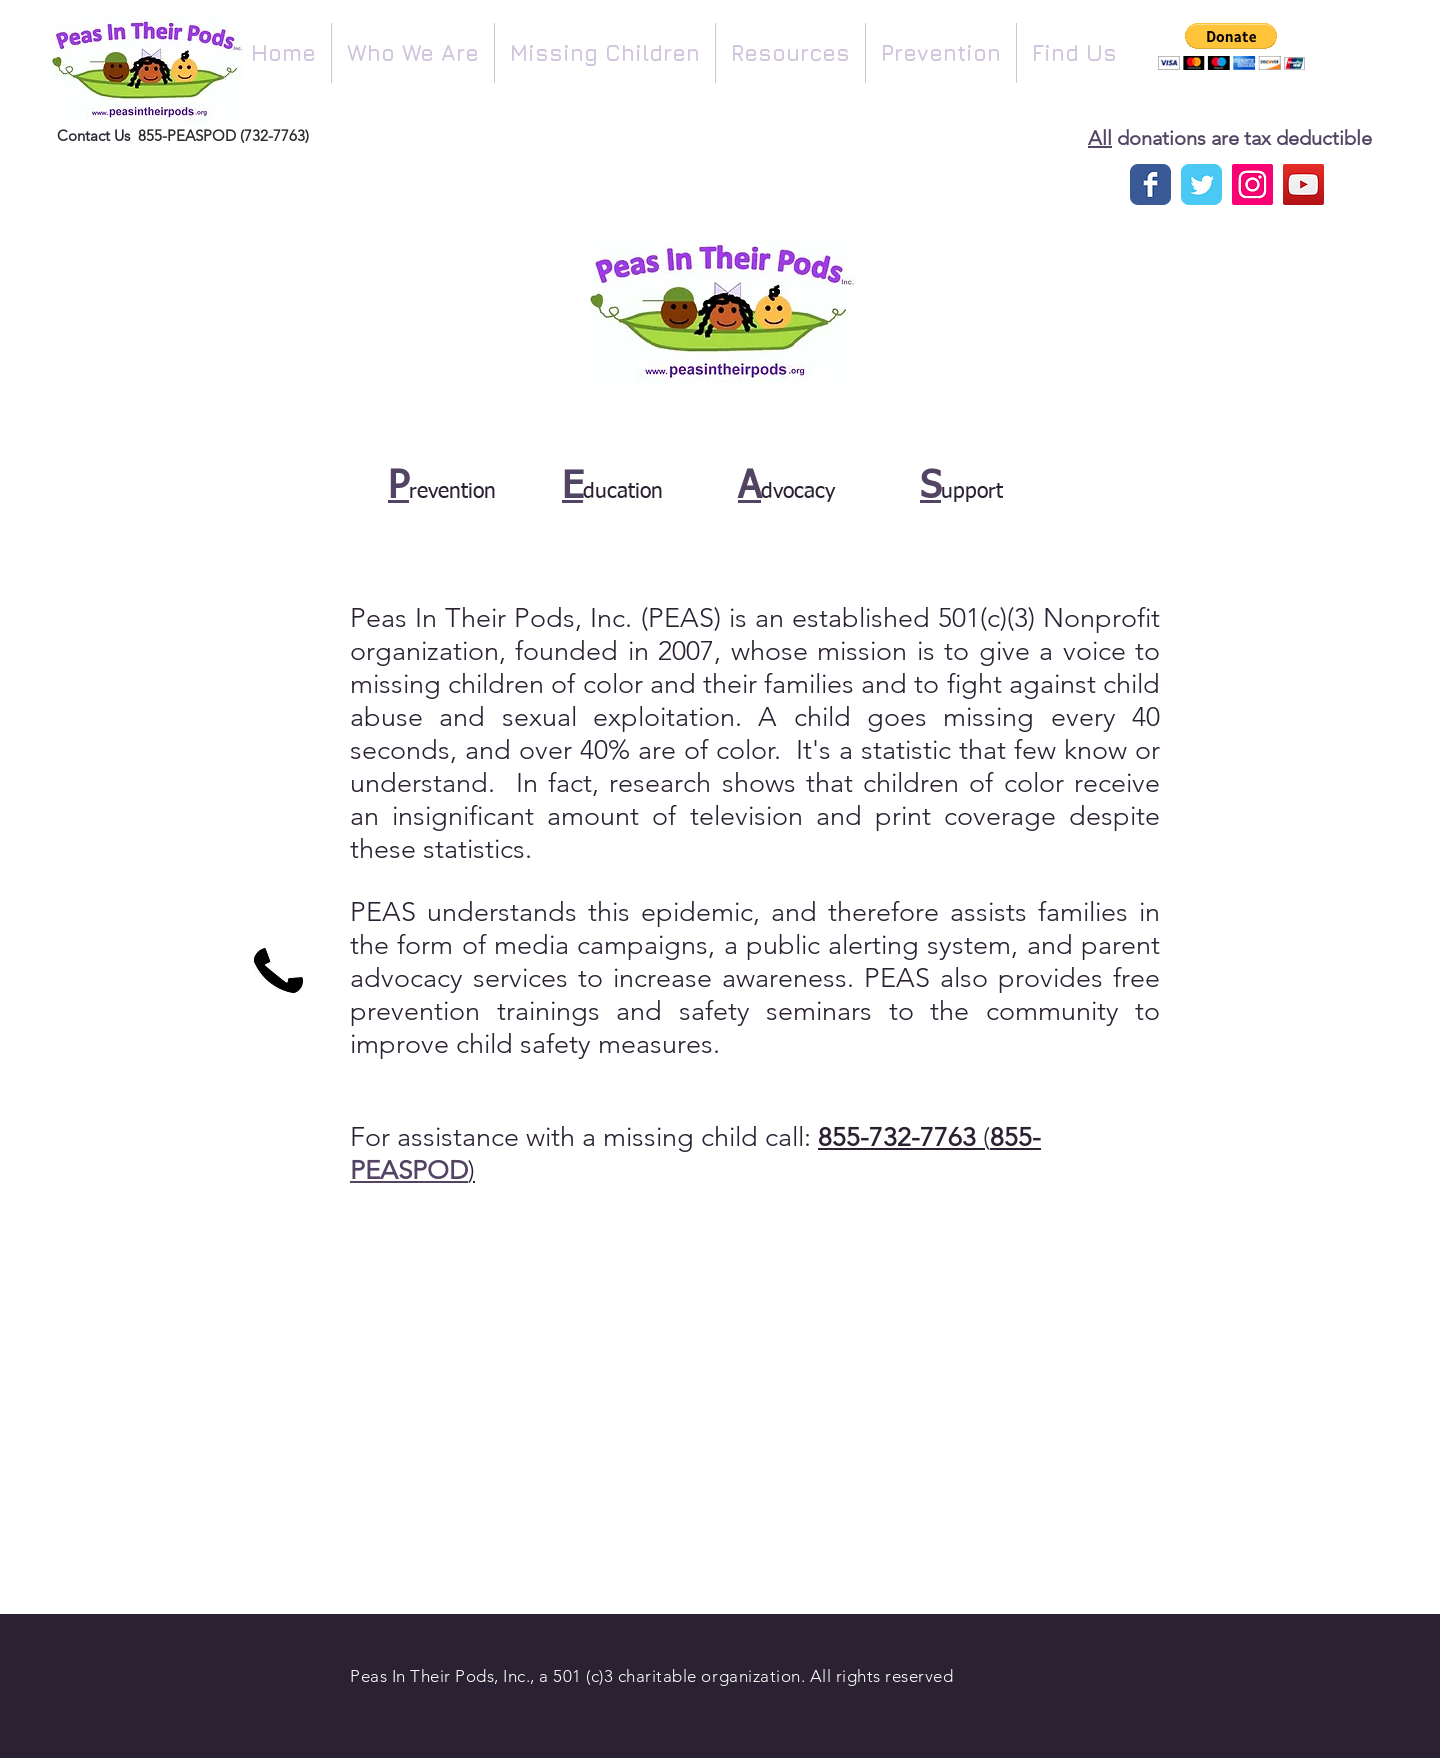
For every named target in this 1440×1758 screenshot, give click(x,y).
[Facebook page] (1150, 184)
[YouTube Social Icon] (1303, 184)
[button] (413, 53)
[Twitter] (1201, 184)
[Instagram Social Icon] (1252, 184)
